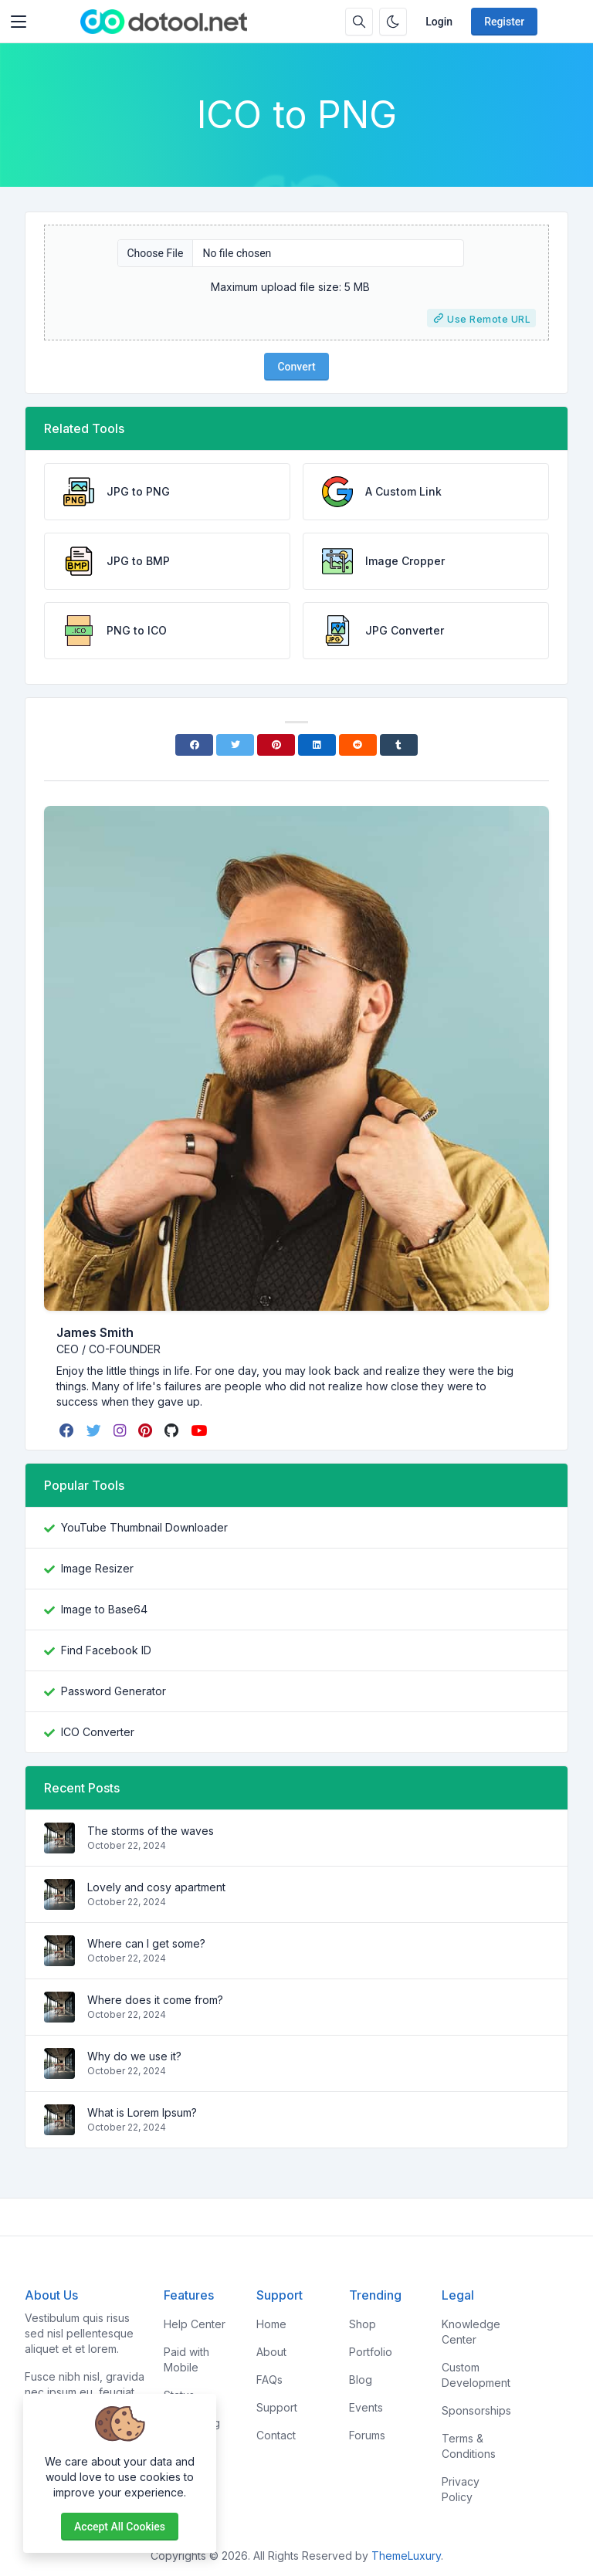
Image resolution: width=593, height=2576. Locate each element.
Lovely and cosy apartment (156, 1887)
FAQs (269, 2379)
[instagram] (121, 1430)
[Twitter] (235, 745)
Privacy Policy (460, 2489)
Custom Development (476, 2375)
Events (366, 2407)
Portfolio (370, 2351)
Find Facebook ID (106, 1650)
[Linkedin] (317, 745)
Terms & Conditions (469, 2446)
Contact (276, 2435)
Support (276, 2407)
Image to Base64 (104, 1609)
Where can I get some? (146, 1943)
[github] (173, 1430)
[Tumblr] (399, 745)
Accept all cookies (119, 2526)
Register (504, 21)
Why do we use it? (134, 2056)
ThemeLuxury (406, 2555)
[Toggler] (18, 21)
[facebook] (68, 1430)
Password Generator (113, 1691)
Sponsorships (476, 2410)
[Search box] (359, 22)
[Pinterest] (276, 745)
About (271, 2351)
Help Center (194, 2324)
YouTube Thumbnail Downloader (144, 1527)
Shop (362, 2324)
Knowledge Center (471, 2331)
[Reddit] (358, 745)
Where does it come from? (155, 1999)
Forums (367, 2435)
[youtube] (200, 1430)
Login (438, 21)
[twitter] (95, 1430)
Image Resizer (97, 1568)
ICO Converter (97, 1731)
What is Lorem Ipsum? (142, 2112)
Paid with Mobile (186, 2359)
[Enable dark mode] (393, 22)
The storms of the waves (150, 1830)
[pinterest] (146, 1430)
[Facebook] (194, 745)
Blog (360, 2379)
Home (271, 2324)
